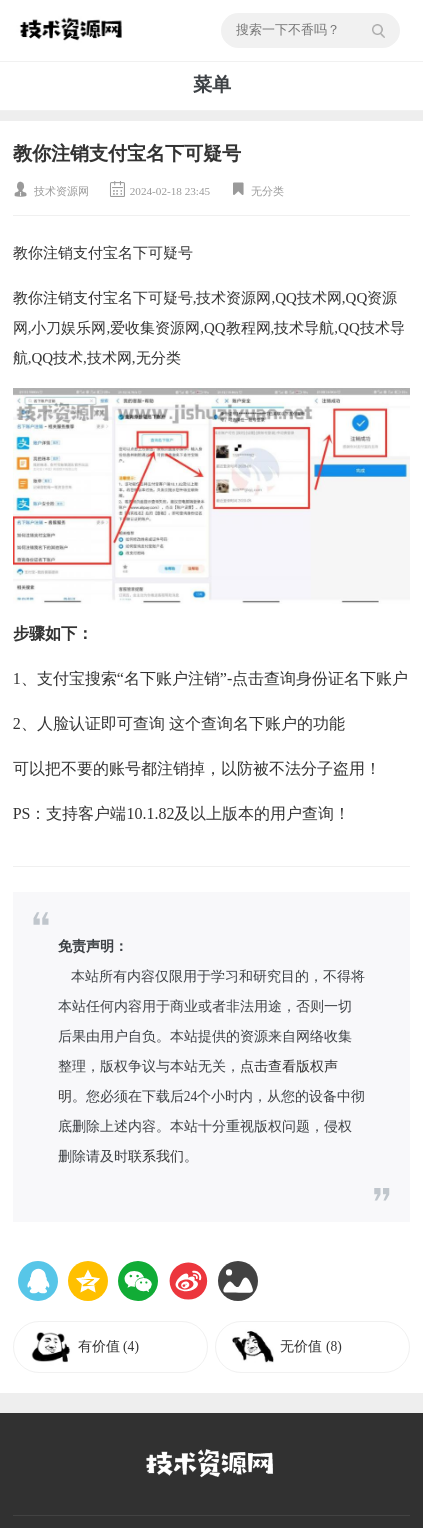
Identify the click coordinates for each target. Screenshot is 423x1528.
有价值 (108, 1346)
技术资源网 (61, 191)
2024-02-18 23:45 (170, 191)
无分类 (267, 191)
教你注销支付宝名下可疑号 (127, 153)
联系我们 (156, 1156)
